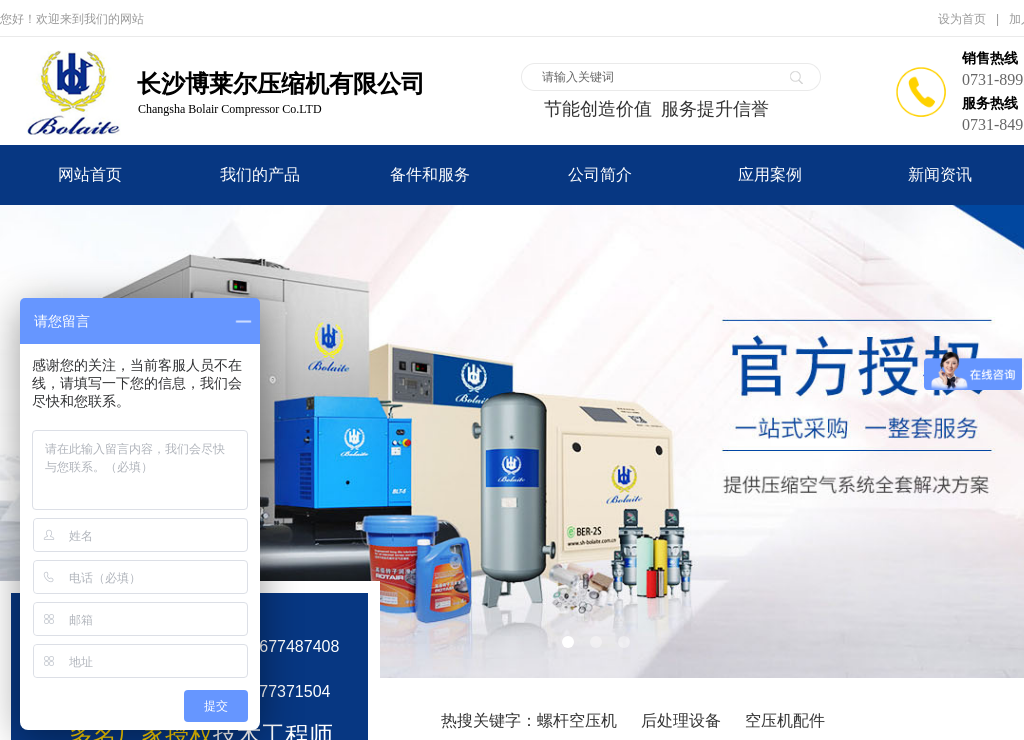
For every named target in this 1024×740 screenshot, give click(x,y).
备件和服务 (430, 174)
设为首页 (962, 19)
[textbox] (658, 77)
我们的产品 (260, 174)
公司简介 (600, 174)
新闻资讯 (940, 174)
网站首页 (90, 174)
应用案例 (770, 174)
